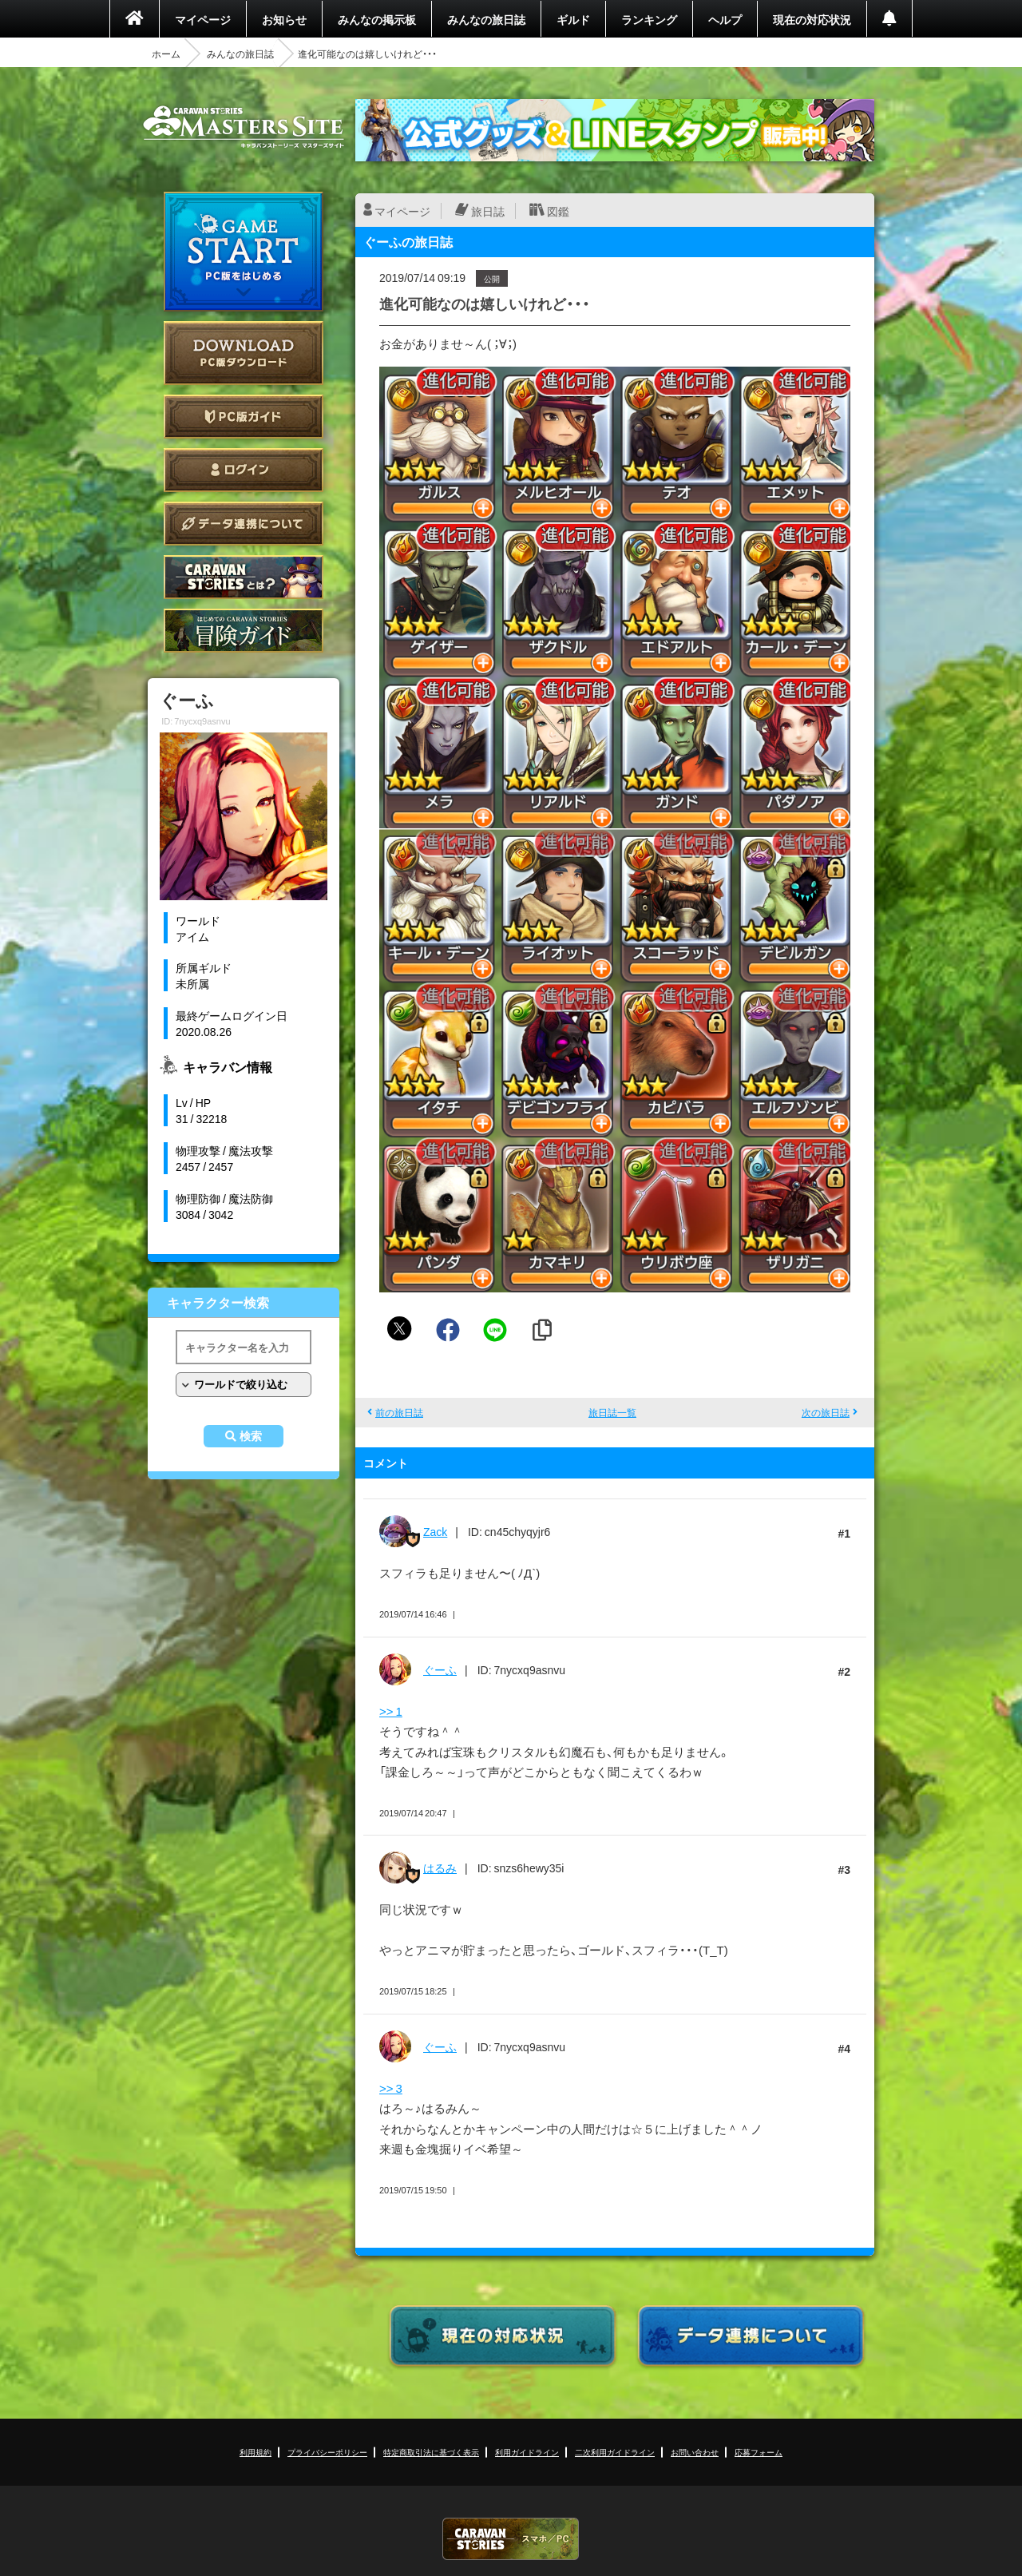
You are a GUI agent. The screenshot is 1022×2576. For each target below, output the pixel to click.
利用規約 (255, 2452)
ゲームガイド (243, 631)
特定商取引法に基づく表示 (431, 2452)
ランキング (649, 19)
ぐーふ (440, 1669)
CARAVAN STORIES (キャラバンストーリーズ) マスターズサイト (243, 127)
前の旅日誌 (399, 1412)
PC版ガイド (243, 417)
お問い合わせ (695, 2452)
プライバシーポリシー (327, 2452)
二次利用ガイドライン (615, 2452)
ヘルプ (725, 19)
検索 (251, 1436)
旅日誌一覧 (612, 1412)
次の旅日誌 (826, 1412)
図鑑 (558, 211)
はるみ (440, 1867)
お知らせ (284, 19)
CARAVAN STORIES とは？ (243, 577)
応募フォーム (758, 2452)
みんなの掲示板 (377, 19)
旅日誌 (488, 211)
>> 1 (390, 1711)
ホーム (166, 53)
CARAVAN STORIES (511, 2539)
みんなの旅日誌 (486, 19)
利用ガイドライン (527, 2452)
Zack (435, 1531)
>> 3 (390, 2088)
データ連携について (243, 524)
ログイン (243, 470)
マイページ (203, 19)
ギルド (573, 19)
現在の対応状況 (812, 19)
